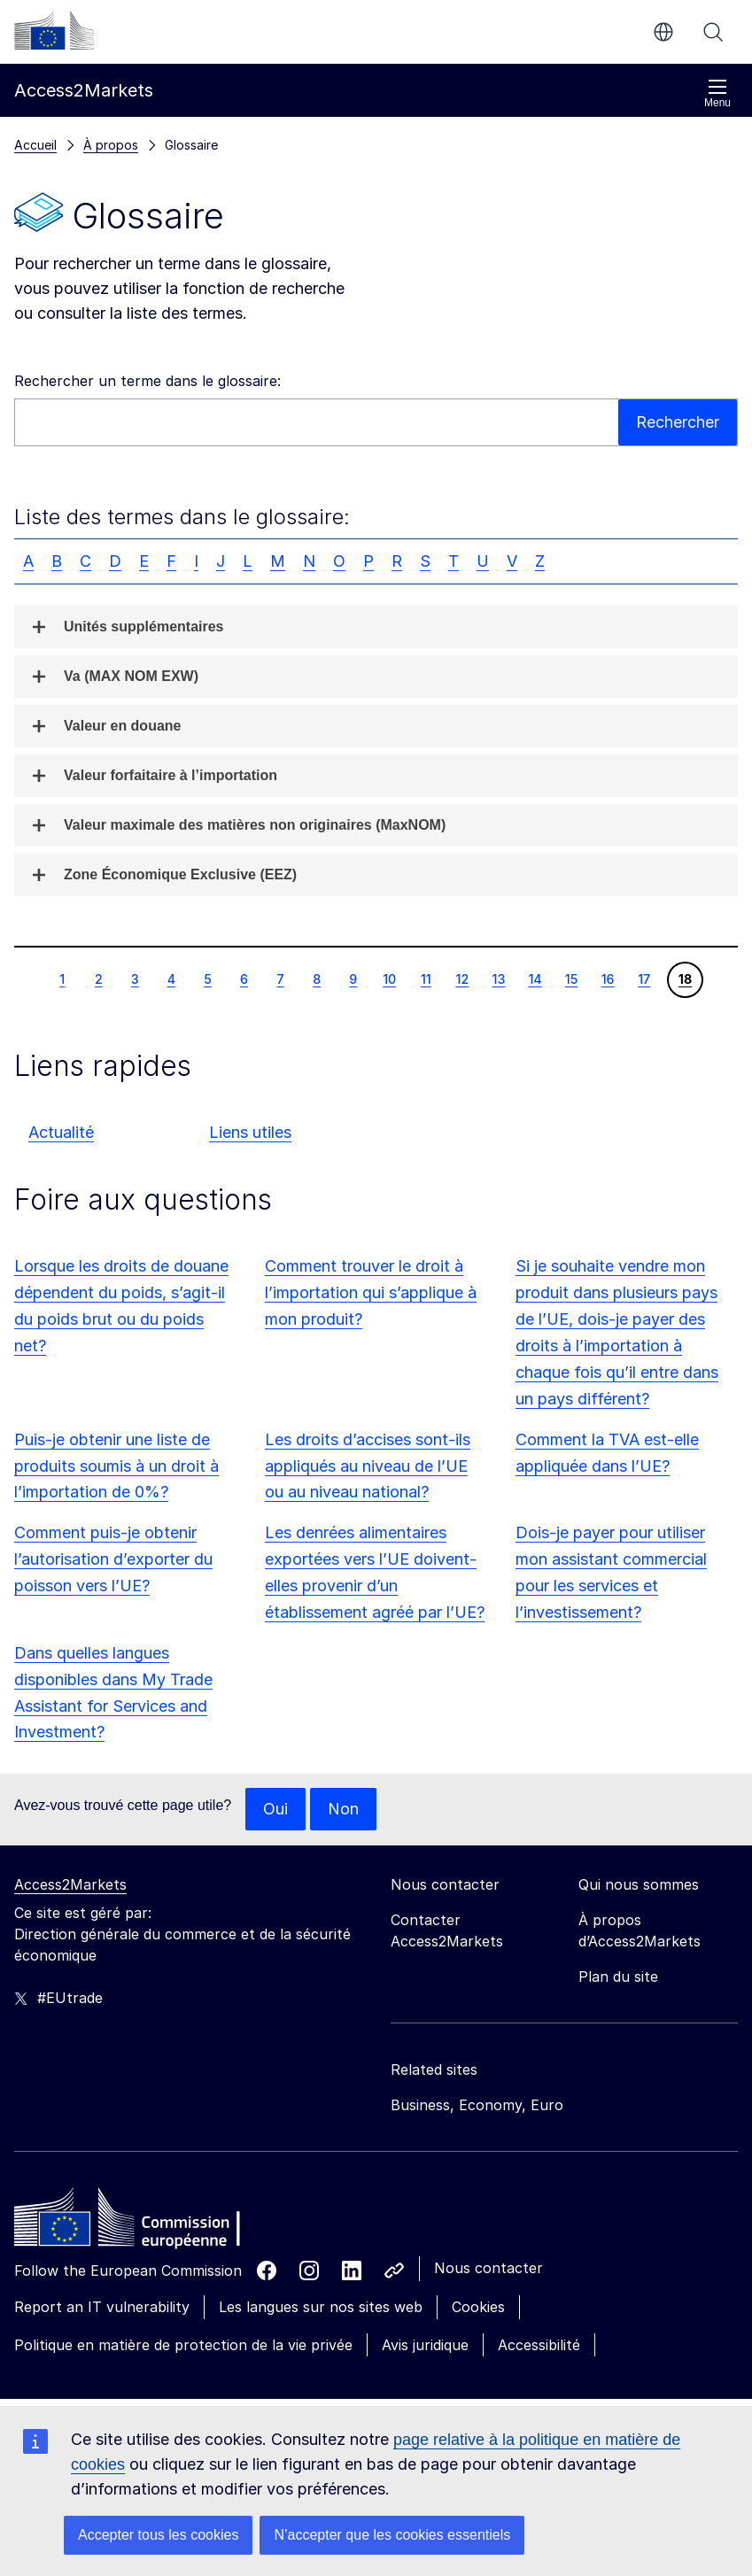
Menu (717, 93)
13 (499, 978)
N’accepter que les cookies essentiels (392, 2534)
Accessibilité (539, 2345)
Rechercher (713, 32)
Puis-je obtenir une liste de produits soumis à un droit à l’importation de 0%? (116, 1466)
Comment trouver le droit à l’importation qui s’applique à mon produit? (371, 1292)
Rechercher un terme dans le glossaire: (147, 381)
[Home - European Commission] (142, 2221)
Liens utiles (250, 1132)
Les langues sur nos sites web (321, 2307)
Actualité (61, 1132)
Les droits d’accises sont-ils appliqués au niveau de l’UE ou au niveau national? (367, 1466)
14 (534, 978)
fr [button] (663, 32)
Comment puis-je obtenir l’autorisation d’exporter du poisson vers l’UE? (113, 1559)
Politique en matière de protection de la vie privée (183, 2345)
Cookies (478, 2307)
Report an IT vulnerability (102, 2307)
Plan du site (618, 1976)
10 (389, 978)
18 (685, 978)
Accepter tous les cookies (158, 2534)
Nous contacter (488, 2268)
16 (608, 978)
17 (643, 978)
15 (571, 978)
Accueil (35, 144)
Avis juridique (425, 2345)
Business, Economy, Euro (477, 2105)
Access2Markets (70, 1884)
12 (462, 978)
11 (425, 978)
